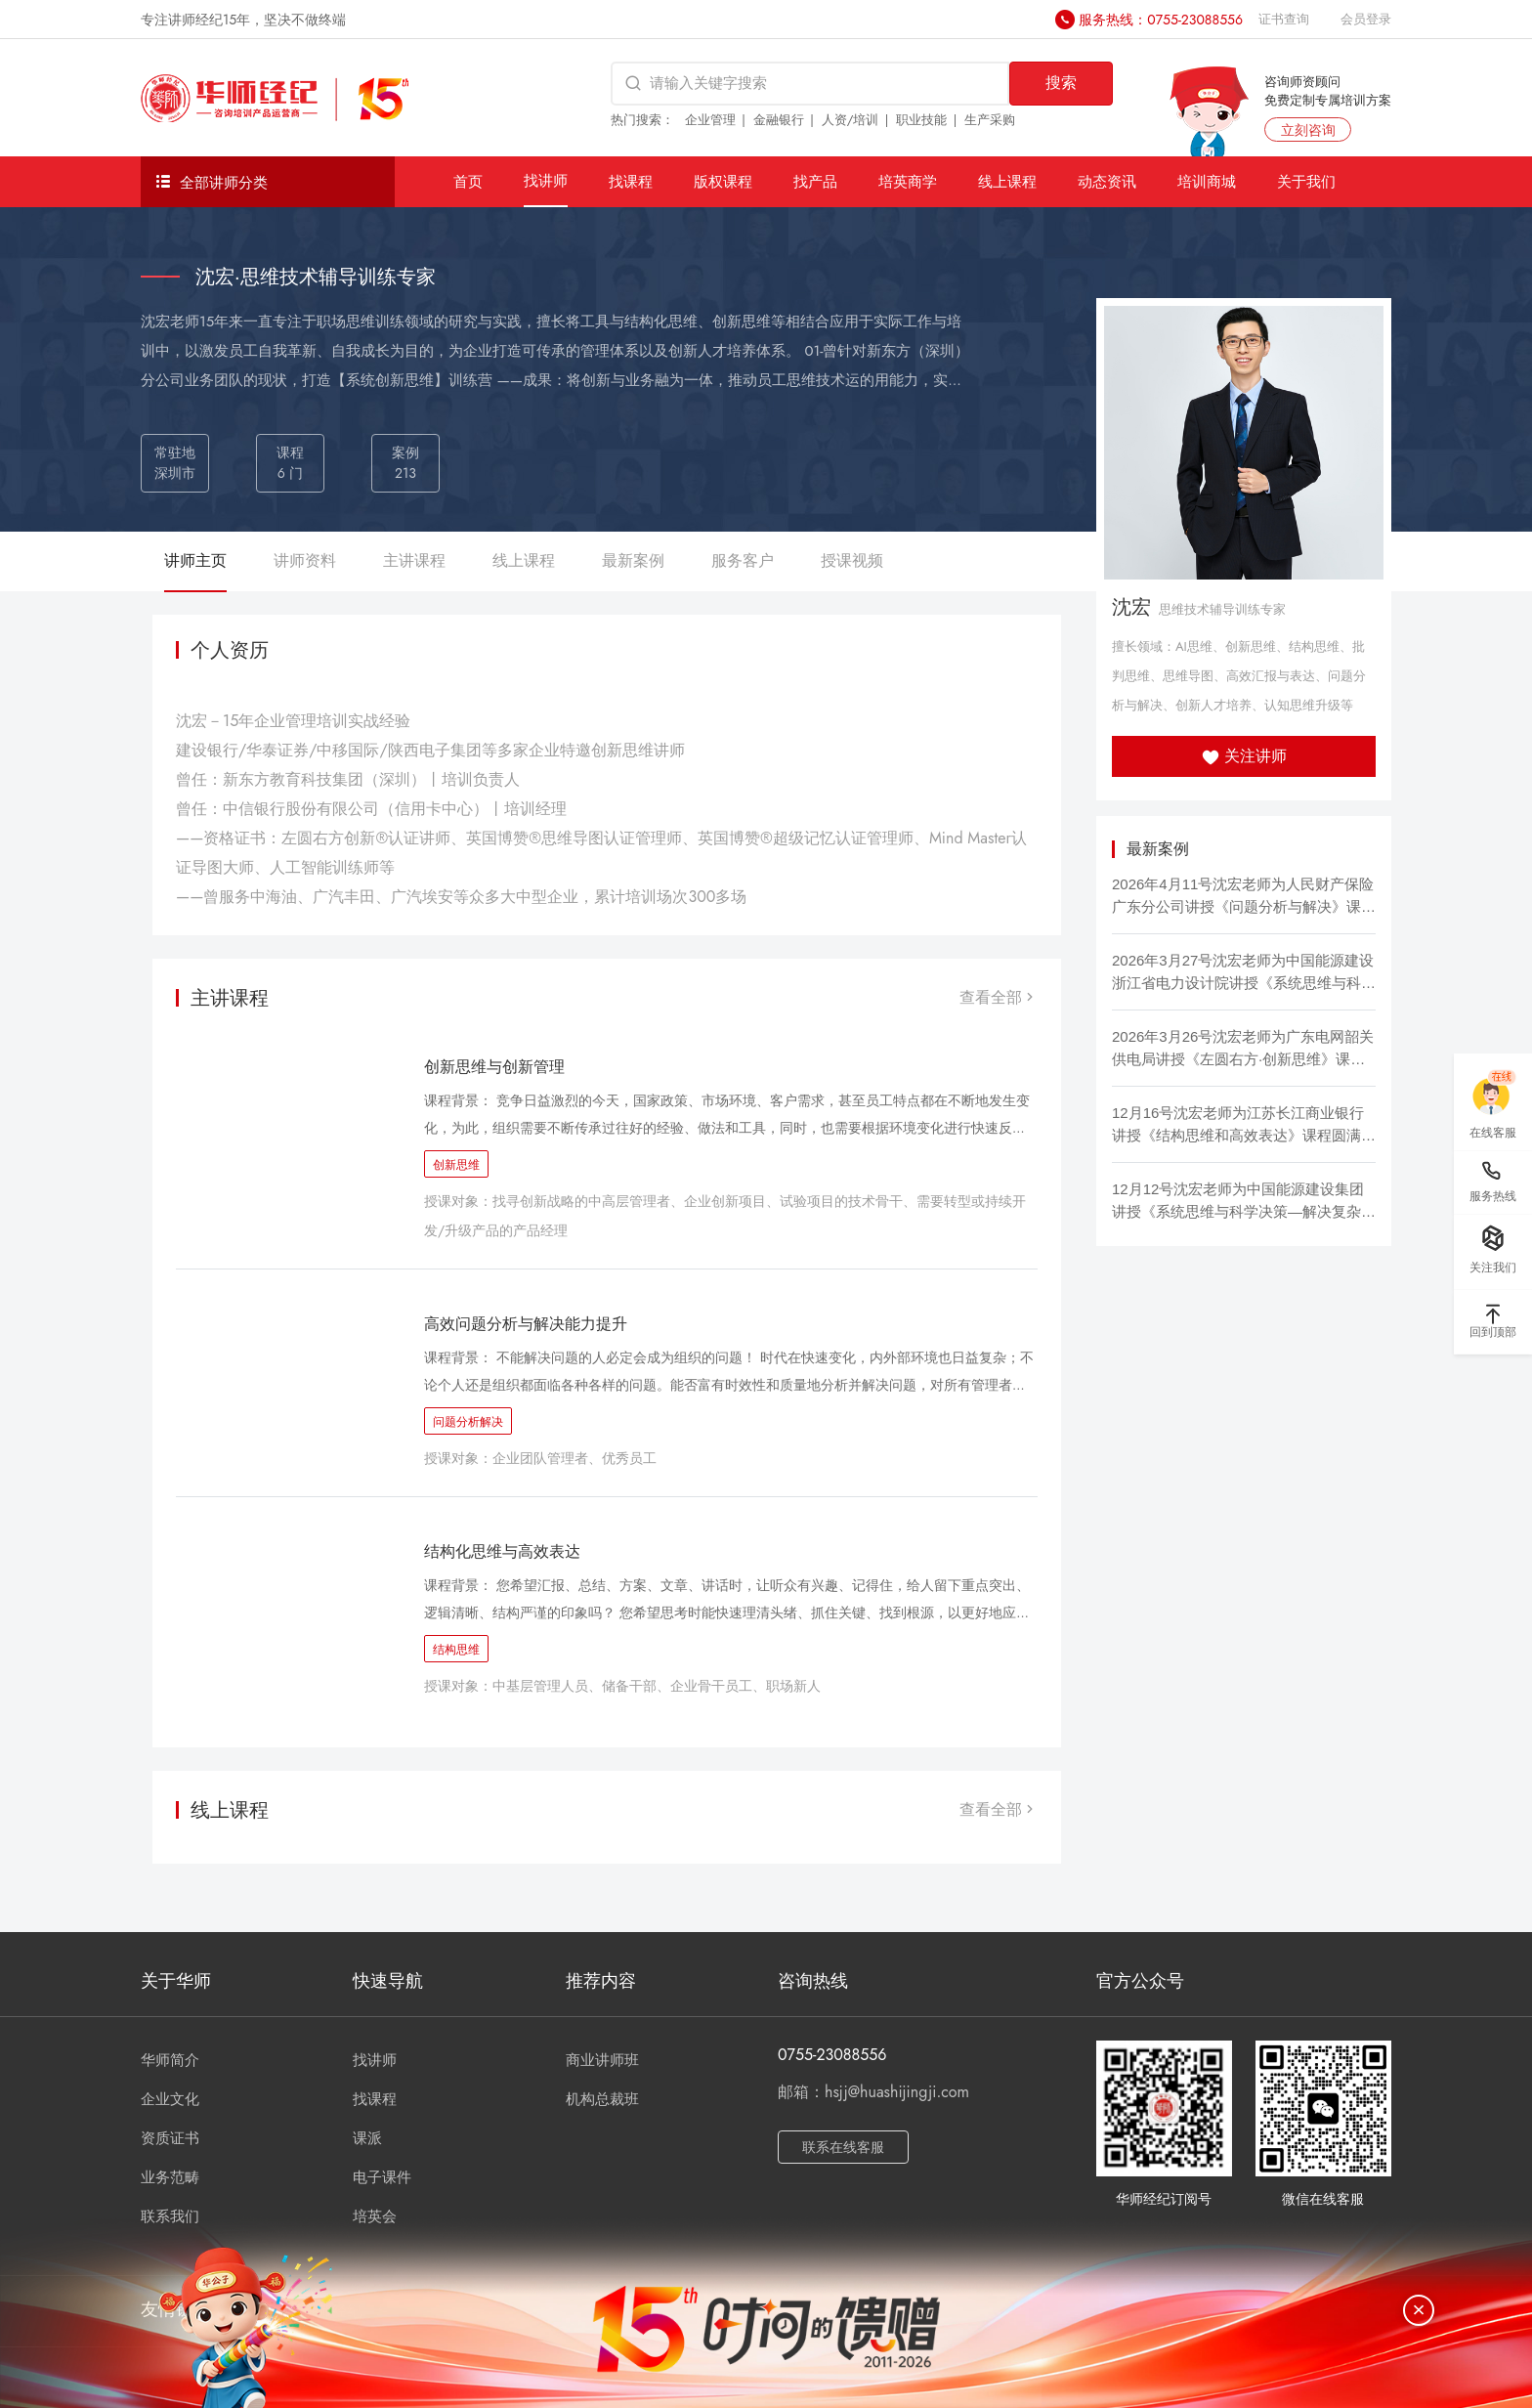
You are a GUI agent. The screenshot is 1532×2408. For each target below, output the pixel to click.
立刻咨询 (1308, 130)
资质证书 (170, 2138)
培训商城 (1206, 181)
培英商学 (907, 181)
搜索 (1061, 82)
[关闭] (1418, 2310)
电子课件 (382, 2177)
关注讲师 (1244, 756)
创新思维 (456, 1165)
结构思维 (456, 1649)
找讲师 (546, 180)
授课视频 (852, 560)
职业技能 (921, 119)
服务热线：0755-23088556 (1161, 19)
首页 (468, 181)
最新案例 (633, 560)
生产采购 (989, 119)
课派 (367, 2138)
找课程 (631, 181)
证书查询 (1283, 19)
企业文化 (170, 2099)
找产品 (815, 181)
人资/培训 (850, 119)
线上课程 (1007, 181)
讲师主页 (195, 560)
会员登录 (1365, 19)
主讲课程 (414, 560)
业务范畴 (170, 2177)
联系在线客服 (843, 2147)
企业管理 (710, 119)
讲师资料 (305, 560)
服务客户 (742, 560)
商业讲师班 (602, 2060)
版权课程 (723, 181)
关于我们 (1306, 181)
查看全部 (998, 997)
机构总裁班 (602, 2099)
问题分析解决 (468, 1422)
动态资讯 (1107, 181)
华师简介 (170, 2060)
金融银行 (778, 119)
